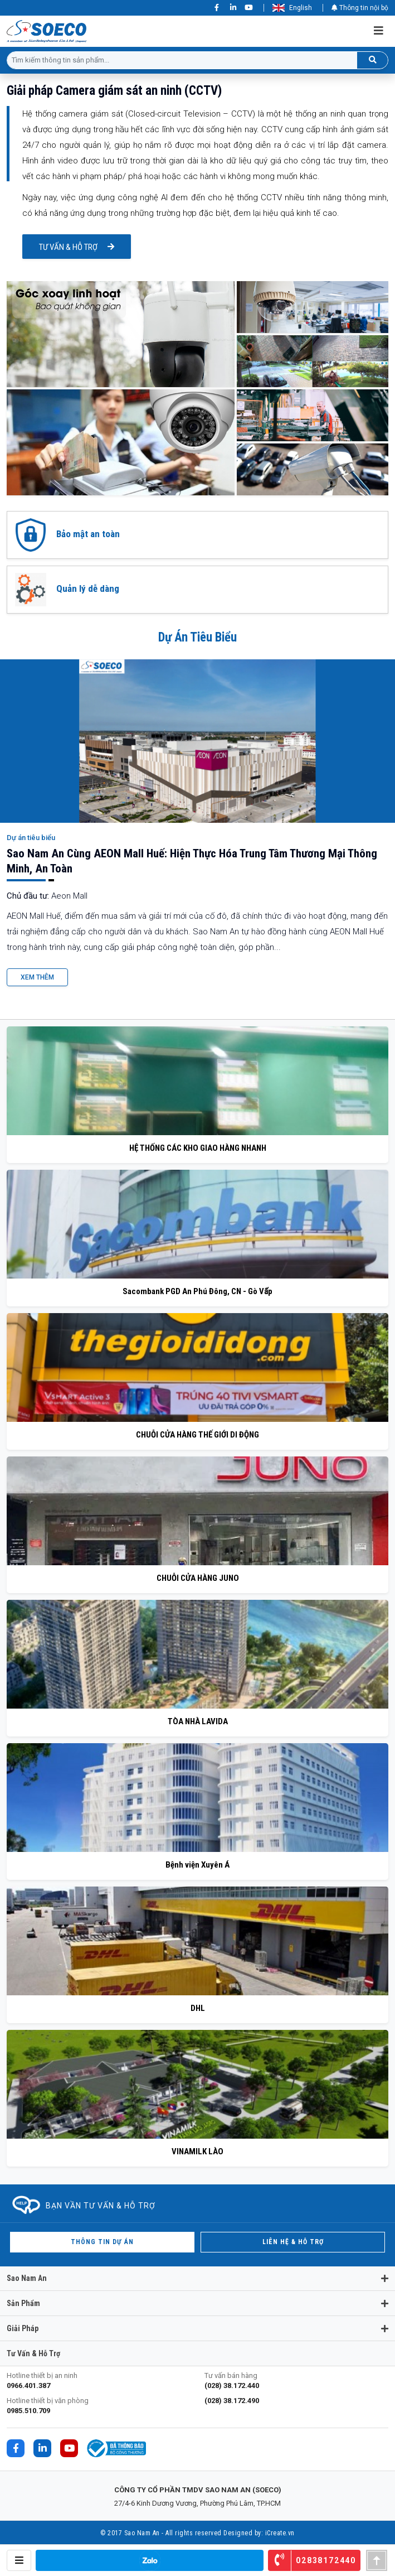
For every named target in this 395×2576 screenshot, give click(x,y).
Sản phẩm (23, 2303)
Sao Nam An (27, 2278)
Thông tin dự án (102, 2242)
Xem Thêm (37, 977)
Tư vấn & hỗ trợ (68, 247)
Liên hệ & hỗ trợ (293, 2242)
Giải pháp (22, 2328)
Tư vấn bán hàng (296, 2381)
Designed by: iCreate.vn (259, 2533)
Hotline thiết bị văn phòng (99, 2406)
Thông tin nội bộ (359, 8)
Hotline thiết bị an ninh (99, 2381)
